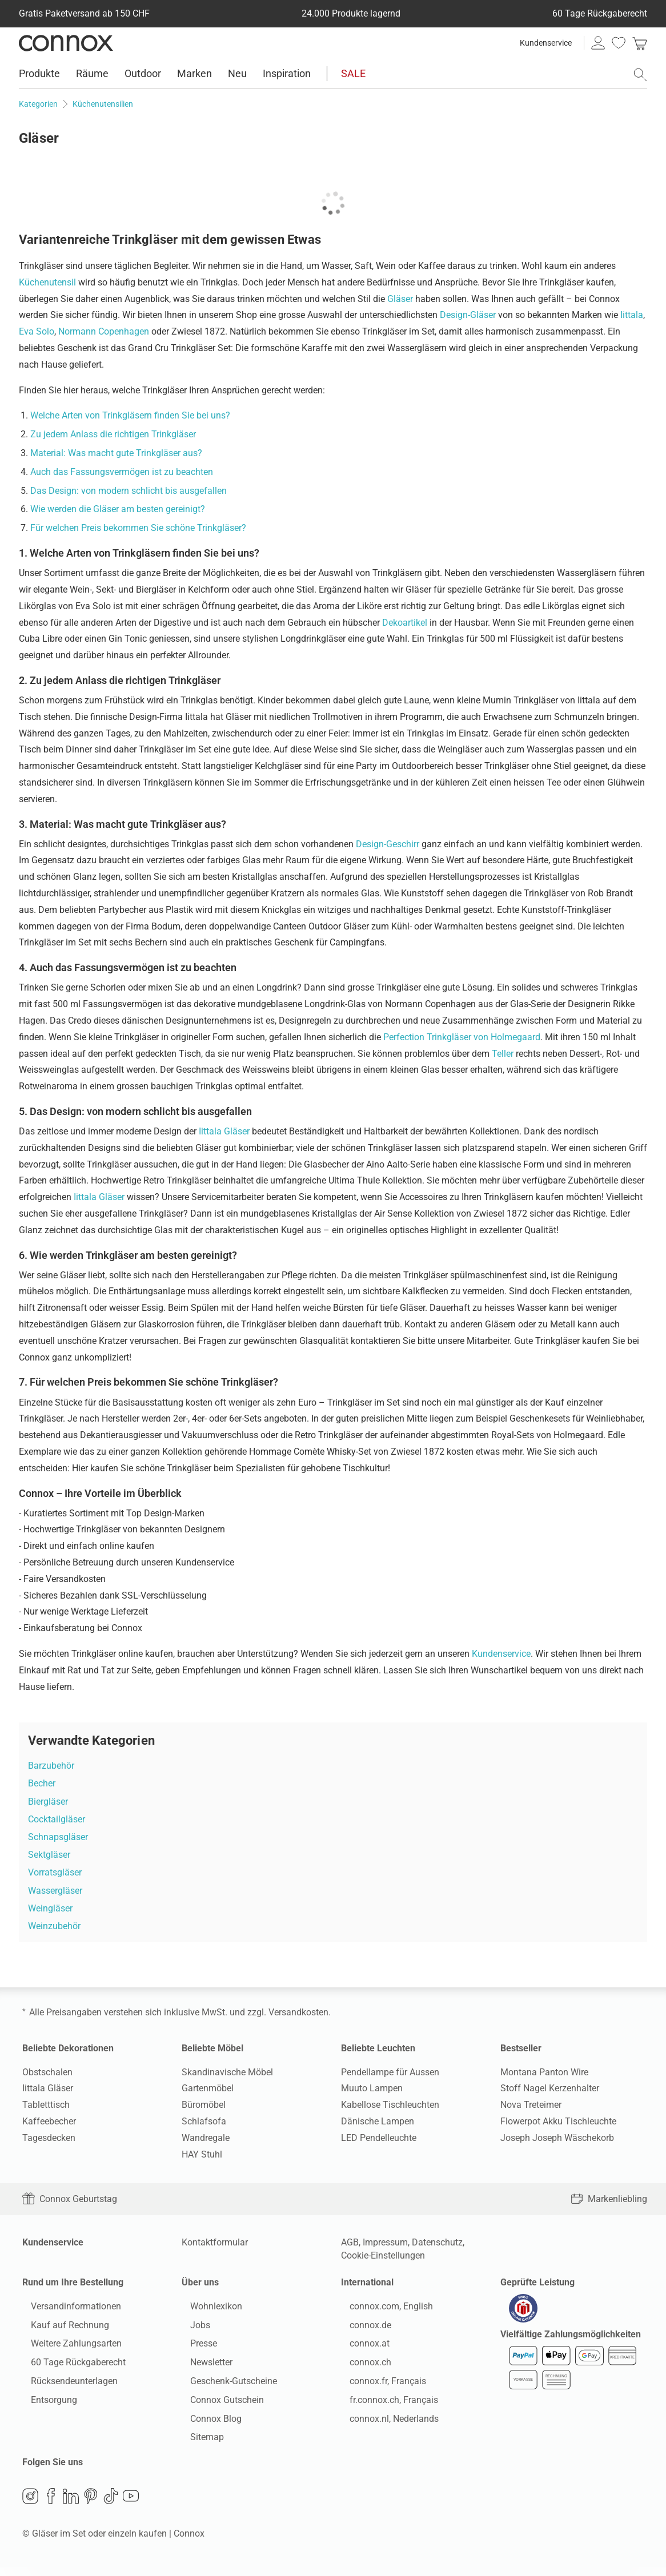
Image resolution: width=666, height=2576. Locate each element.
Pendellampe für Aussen (390, 2072)
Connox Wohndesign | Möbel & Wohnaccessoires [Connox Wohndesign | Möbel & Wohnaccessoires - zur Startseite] (66, 42)
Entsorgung (45, 2403)
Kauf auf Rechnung (61, 2329)
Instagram (30, 2505)
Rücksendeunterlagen (65, 2385)
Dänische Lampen (377, 2121)
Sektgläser (49, 1854)
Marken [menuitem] (194, 73)
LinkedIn (71, 2505)
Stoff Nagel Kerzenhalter (549, 2088)
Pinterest (91, 2505)
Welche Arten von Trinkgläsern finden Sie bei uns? (130, 415)
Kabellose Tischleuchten (390, 2104)
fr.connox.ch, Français (385, 2403)
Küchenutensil (47, 282)
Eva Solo (36, 331)
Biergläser (48, 1801)
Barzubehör (51, 1765)
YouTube (131, 2505)
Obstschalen (47, 2072)
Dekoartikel (404, 622)
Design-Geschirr (387, 844)
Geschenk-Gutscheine (225, 2385)
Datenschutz (437, 2242)
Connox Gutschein (218, 2403)
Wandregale (206, 2137)
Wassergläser (55, 1890)
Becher (41, 1783)
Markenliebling (609, 2198)
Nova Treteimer (530, 2104)
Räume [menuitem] (92, 73)
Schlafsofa (204, 2121)
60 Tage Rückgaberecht (69, 2366)
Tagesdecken (48, 2137)
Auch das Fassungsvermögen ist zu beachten (121, 471)
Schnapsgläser (58, 1837)
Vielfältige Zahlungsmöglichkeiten (570, 2342)
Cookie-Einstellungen (383, 2255)
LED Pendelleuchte (378, 2137)
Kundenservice (546, 42)
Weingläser (50, 1908)
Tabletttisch (46, 2104)
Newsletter (203, 2366)
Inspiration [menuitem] (287, 73)
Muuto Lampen (372, 2088)
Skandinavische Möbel (227, 2072)
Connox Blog (207, 2422)
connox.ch (362, 2366)
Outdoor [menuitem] (143, 73)
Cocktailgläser (56, 1819)
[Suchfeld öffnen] (640, 74)
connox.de (362, 2329)
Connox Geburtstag (69, 2198)
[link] (639, 43)
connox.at (361, 2347)
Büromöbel (204, 2104)
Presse (195, 2347)
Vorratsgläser (55, 1872)
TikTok (111, 2505)
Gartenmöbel (208, 2088)
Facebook (51, 2505)
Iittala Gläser (224, 1131)
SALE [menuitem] (353, 73)
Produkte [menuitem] (39, 73)
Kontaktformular (215, 2242)
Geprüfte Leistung (537, 2282)
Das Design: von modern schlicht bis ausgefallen (128, 490)
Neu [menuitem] (237, 73)
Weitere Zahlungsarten (67, 2347)
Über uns (200, 2282)
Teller (502, 1053)
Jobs (192, 2329)
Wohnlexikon (208, 2310)
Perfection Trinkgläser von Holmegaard (461, 1037)
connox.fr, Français (379, 2385)
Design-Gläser (468, 314)
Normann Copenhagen (103, 331)
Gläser (400, 298)
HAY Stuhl (202, 2154)
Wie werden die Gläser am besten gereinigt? (117, 509)
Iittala (631, 314)
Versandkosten (298, 2012)
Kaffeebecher (49, 2121)
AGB (350, 2242)
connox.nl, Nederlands (385, 2422)
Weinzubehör (54, 1926)
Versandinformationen (67, 2310)
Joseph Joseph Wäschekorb (557, 2137)
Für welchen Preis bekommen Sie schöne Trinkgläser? (138, 527)
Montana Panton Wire (544, 2072)
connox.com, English (382, 2310)
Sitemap (198, 2441)
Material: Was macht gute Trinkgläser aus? (116, 453)
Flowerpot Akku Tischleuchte (558, 2121)
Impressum (385, 2242)
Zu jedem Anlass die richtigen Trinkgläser (113, 434)
